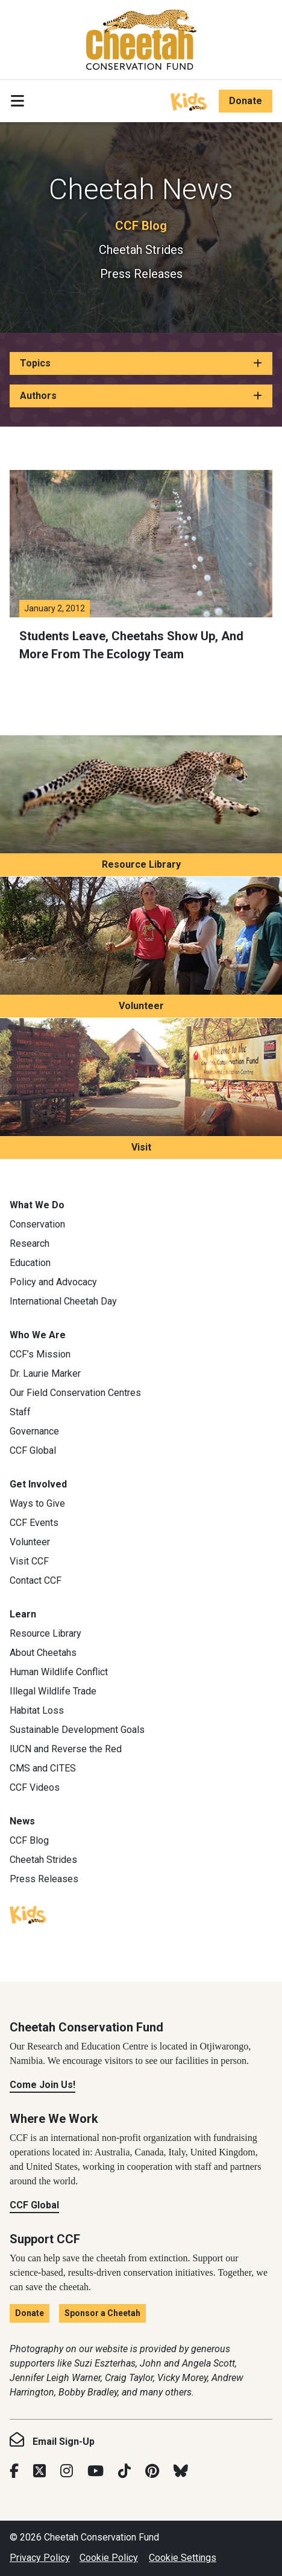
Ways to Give (37, 1503)
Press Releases (141, 274)
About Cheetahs (43, 1652)
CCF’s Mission (40, 1354)
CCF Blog (141, 225)
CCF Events (34, 1522)
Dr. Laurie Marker (45, 1373)
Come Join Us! (42, 2084)
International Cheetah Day (63, 1301)
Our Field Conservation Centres (75, 1392)
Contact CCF (35, 1580)
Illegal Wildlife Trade (53, 1691)
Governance (34, 1431)
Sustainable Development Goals (77, 1729)
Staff (20, 1412)
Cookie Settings (182, 2557)
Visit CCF (29, 1561)
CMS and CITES (43, 1768)
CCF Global (33, 1450)
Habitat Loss (37, 1710)
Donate (245, 101)
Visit (141, 1147)
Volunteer (141, 1006)
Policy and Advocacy (53, 1282)
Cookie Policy (109, 2557)
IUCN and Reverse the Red (66, 1749)
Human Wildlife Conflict (59, 1672)
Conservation (37, 1224)
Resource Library (141, 864)
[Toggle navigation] (17, 101)
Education (30, 1262)
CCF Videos (35, 1787)
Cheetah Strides (141, 249)
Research (29, 1243)
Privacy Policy (40, 2557)
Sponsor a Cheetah (102, 2313)
